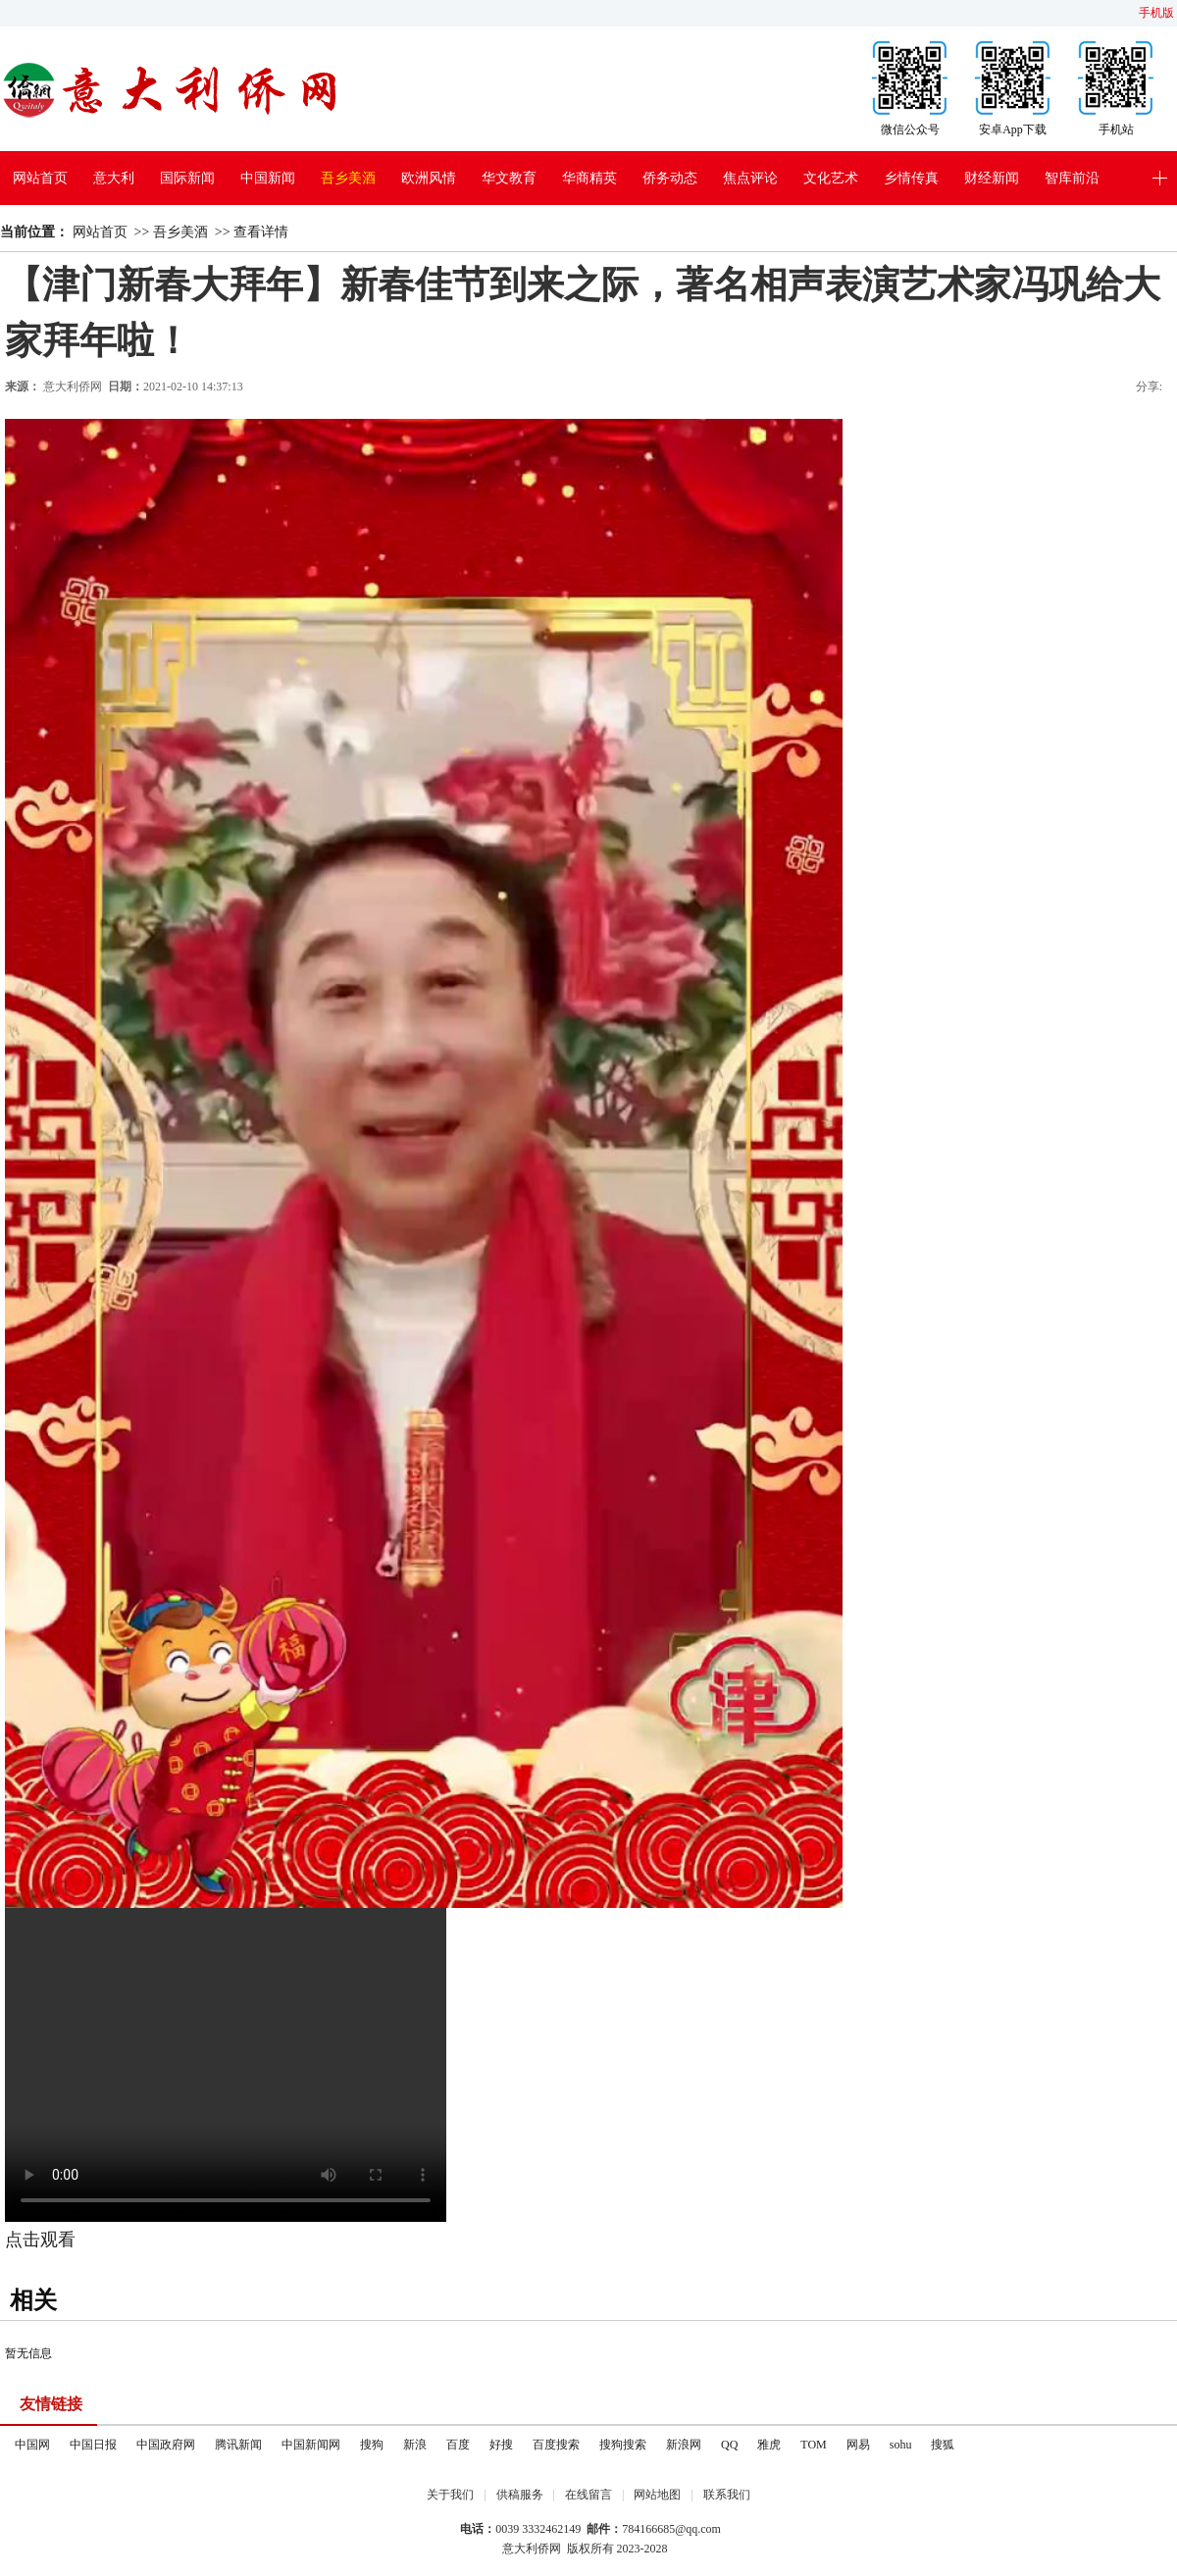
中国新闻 (267, 178)
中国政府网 (165, 2444)
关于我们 (450, 2494)
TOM (813, 2444)
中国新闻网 (310, 2444)
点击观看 (40, 2239)
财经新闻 (991, 178)
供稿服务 (519, 2494)
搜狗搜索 (622, 2444)
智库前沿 (1072, 178)
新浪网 (683, 2444)
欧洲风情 (428, 178)
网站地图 (657, 2494)
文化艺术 (830, 178)
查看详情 (260, 232)
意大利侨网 (72, 386)
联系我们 (726, 2494)
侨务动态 (669, 178)
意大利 (113, 178)
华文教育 (509, 178)
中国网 (32, 2444)
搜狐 (942, 2444)
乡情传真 (911, 178)
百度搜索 (556, 2444)
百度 (458, 2444)
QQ (729, 2444)
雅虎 (769, 2444)
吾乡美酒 (348, 178)
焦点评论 (750, 178)
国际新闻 (187, 178)
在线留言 (588, 2494)
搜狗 (372, 2444)
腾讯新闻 (238, 2444)
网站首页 (40, 178)
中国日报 (93, 2444)
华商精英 (589, 178)
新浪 (415, 2444)
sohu (901, 2444)
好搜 (501, 2444)
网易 (858, 2444)
